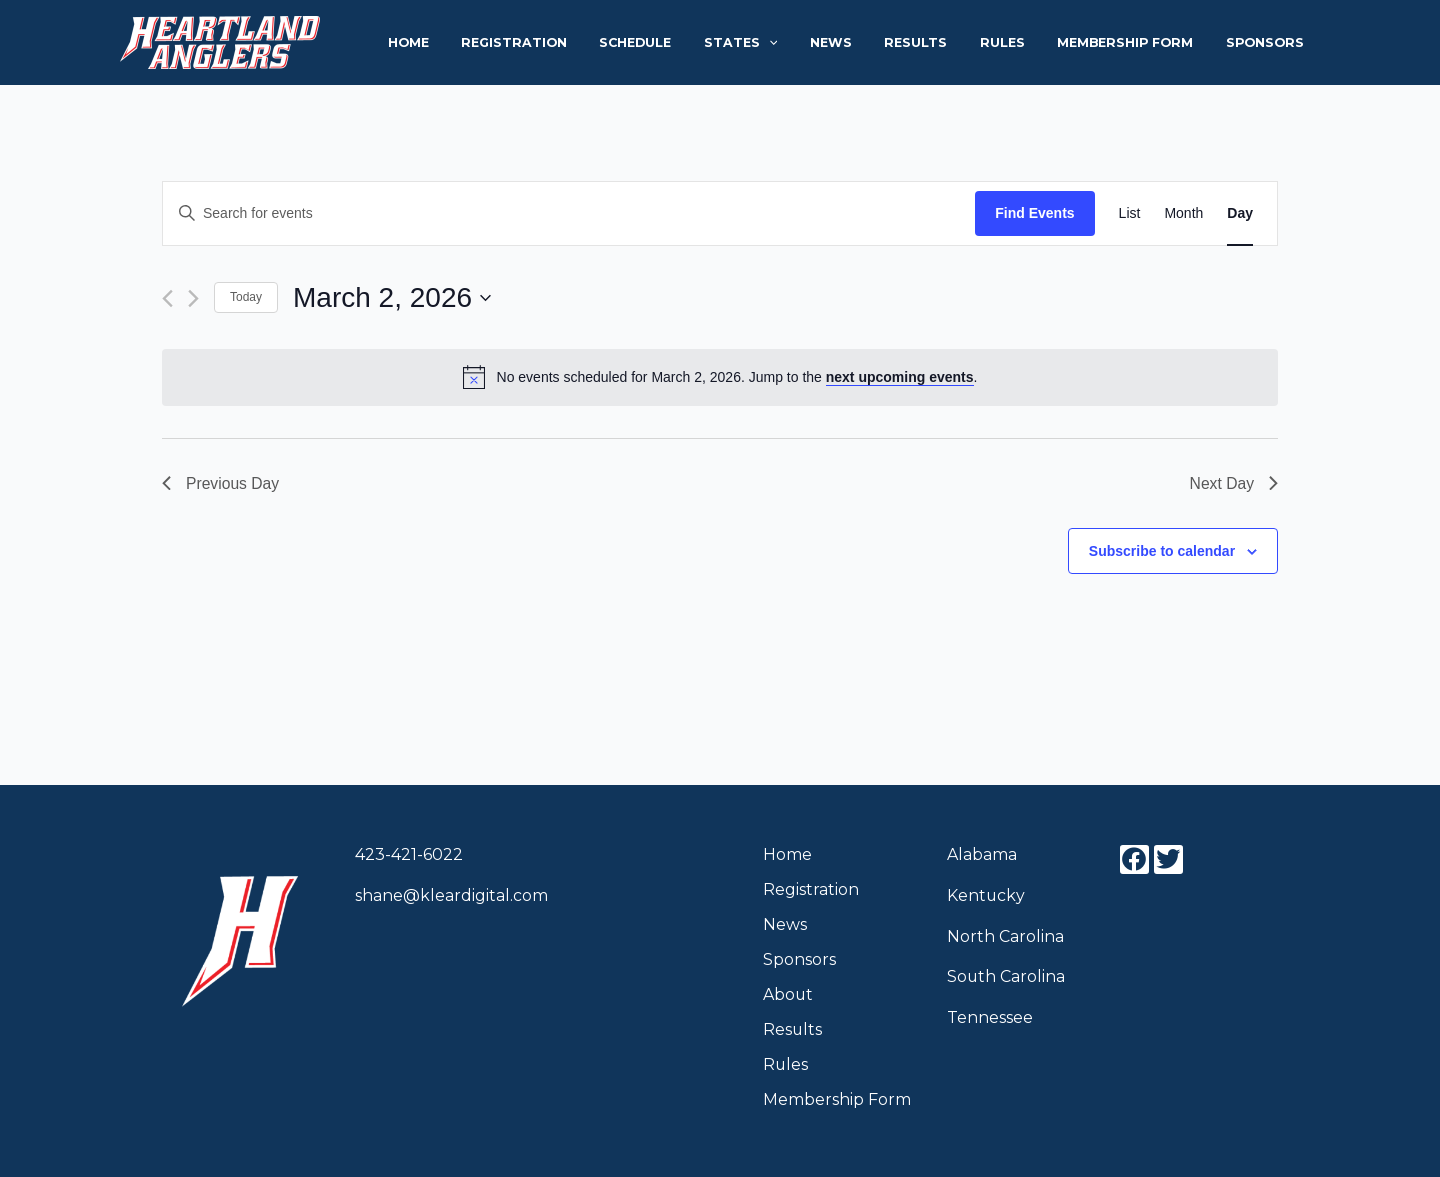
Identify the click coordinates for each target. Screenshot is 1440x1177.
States (781, 43)
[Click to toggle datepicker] (392, 298)
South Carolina (1006, 976)
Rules (1021, 42)
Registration (570, 42)
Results (942, 42)
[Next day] (193, 298)
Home (472, 42)
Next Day (1233, 483)
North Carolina (1005, 936)
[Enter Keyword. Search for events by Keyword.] (569, 213)
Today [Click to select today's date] (246, 297)
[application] (809, 43)
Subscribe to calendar (1162, 551)
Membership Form (1137, 42)
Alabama (982, 854)
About (788, 994)
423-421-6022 (409, 854)
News (865, 42)
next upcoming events (900, 377)
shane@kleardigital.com (451, 895)
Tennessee (990, 1017)
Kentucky (986, 895)
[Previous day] (167, 298)
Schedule (684, 42)
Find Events (1034, 213)
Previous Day (221, 483)
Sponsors (1269, 42)
